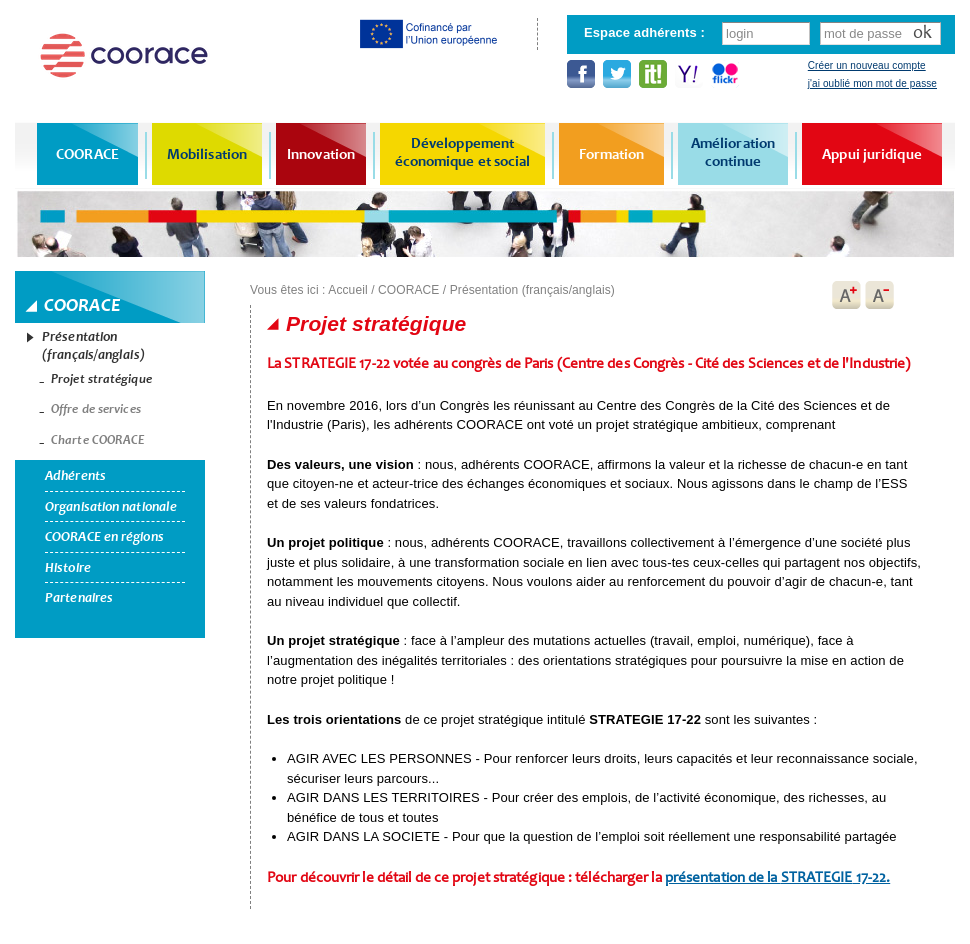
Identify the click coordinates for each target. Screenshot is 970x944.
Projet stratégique (101, 379)
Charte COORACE (98, 440)
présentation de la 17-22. (778, 877)
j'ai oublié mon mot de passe (872, 83)
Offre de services (96, 409)
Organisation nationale (111, 506)
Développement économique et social (463, 152)
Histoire (68, 567)
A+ (846, 295)
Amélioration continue (733, 152)
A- (880, 295)
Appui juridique (872, 154)
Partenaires (79, 597)
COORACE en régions (104, 536)
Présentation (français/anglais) (93, 345)
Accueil (347, 290)
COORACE (87, 154)
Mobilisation (207, 154)
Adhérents (75, 475)
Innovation (321, 154)
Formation (612, 154)
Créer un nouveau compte (867, 65)
